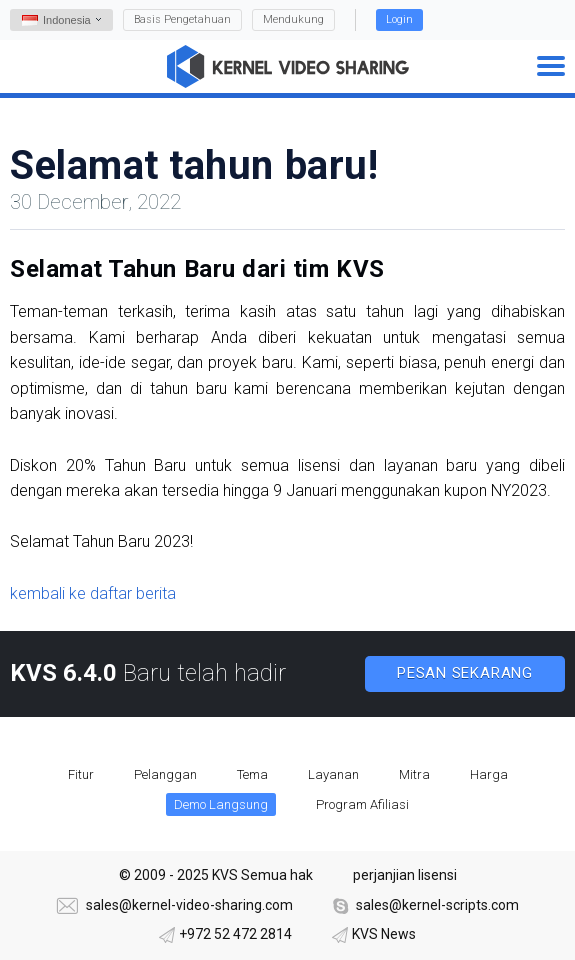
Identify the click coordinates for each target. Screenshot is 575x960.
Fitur (81, 774)
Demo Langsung (221, 804)
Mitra (414, 774)
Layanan (333, 774)
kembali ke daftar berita (93, 593)
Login (399, 19)
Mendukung (293, 19)
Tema (252, 774)
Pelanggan (165, 774)
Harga (489, 774)
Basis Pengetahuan (182, 19)
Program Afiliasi (362, 804)
